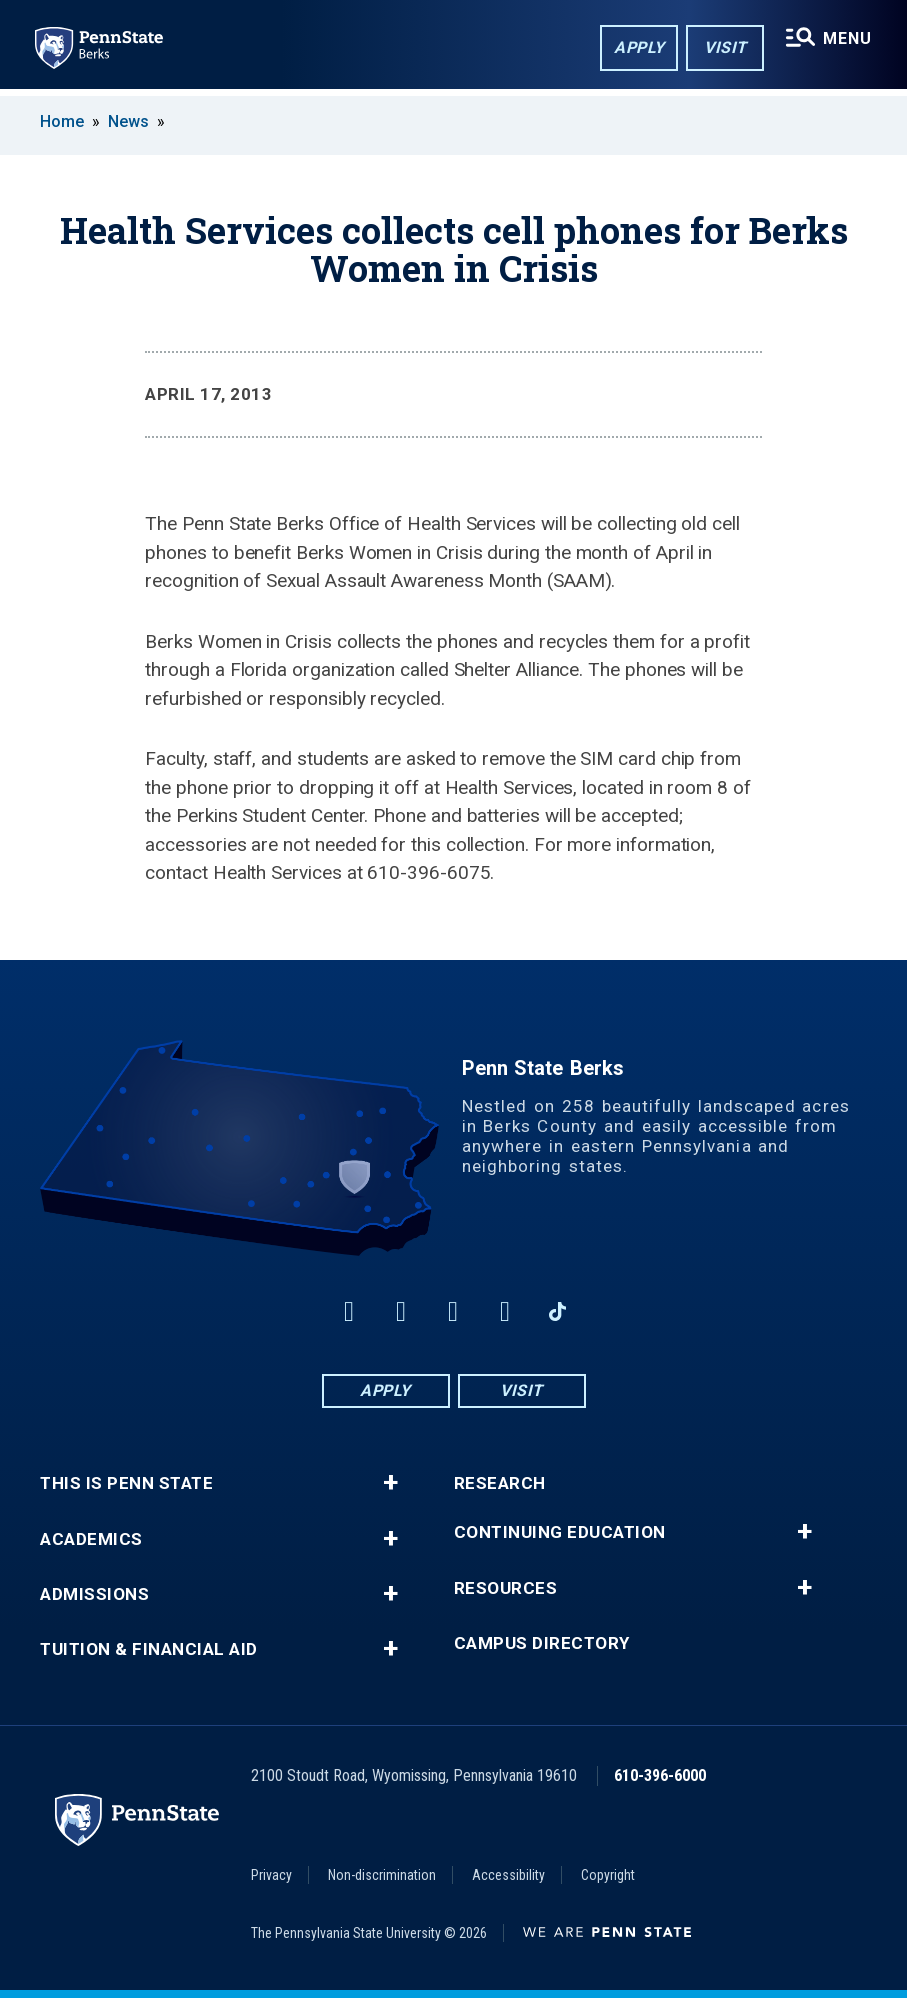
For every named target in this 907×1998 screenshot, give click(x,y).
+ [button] (390, 1483)
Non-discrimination (382, 1875)
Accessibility (508, 1875)
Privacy (271, 1875)
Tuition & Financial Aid (149, 1649)
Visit (723, 48)
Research (500, 1483)
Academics (91, 1539)
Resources (506, 1588)
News (128, 121)
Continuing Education (560, 1532)
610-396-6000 (660, 1775)
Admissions (94, 1594)
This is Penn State (126, 1483)
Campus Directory (542, 1643)
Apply (637, 48)
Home (62, 121)
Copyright (608, 1875)
